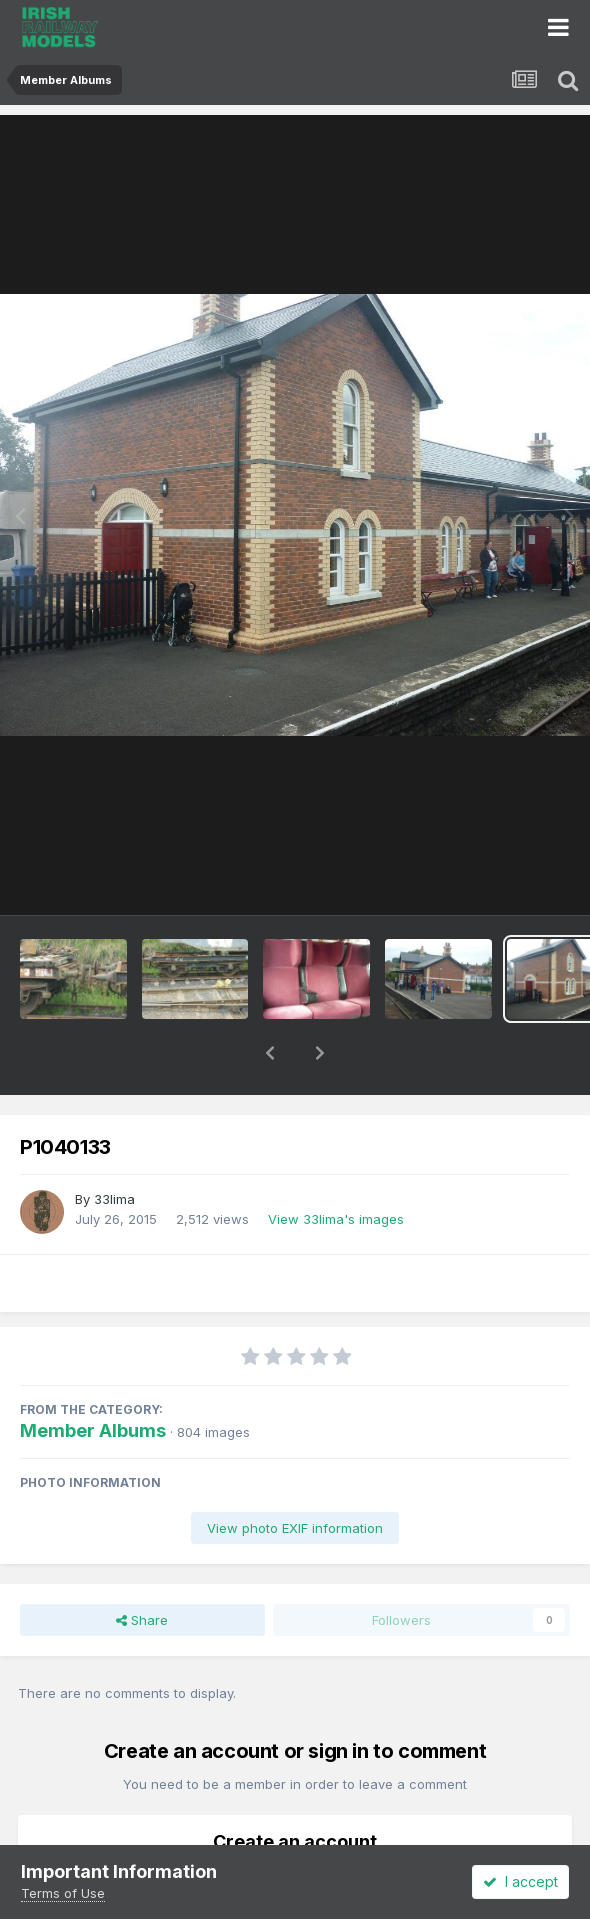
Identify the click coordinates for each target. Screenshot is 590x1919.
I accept (520, 1881)
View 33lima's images (336, 1167)
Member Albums (93, 1378)
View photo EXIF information (295, 1476)
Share (142, 1568)
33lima (114, 1147)
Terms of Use (63, 1893)
